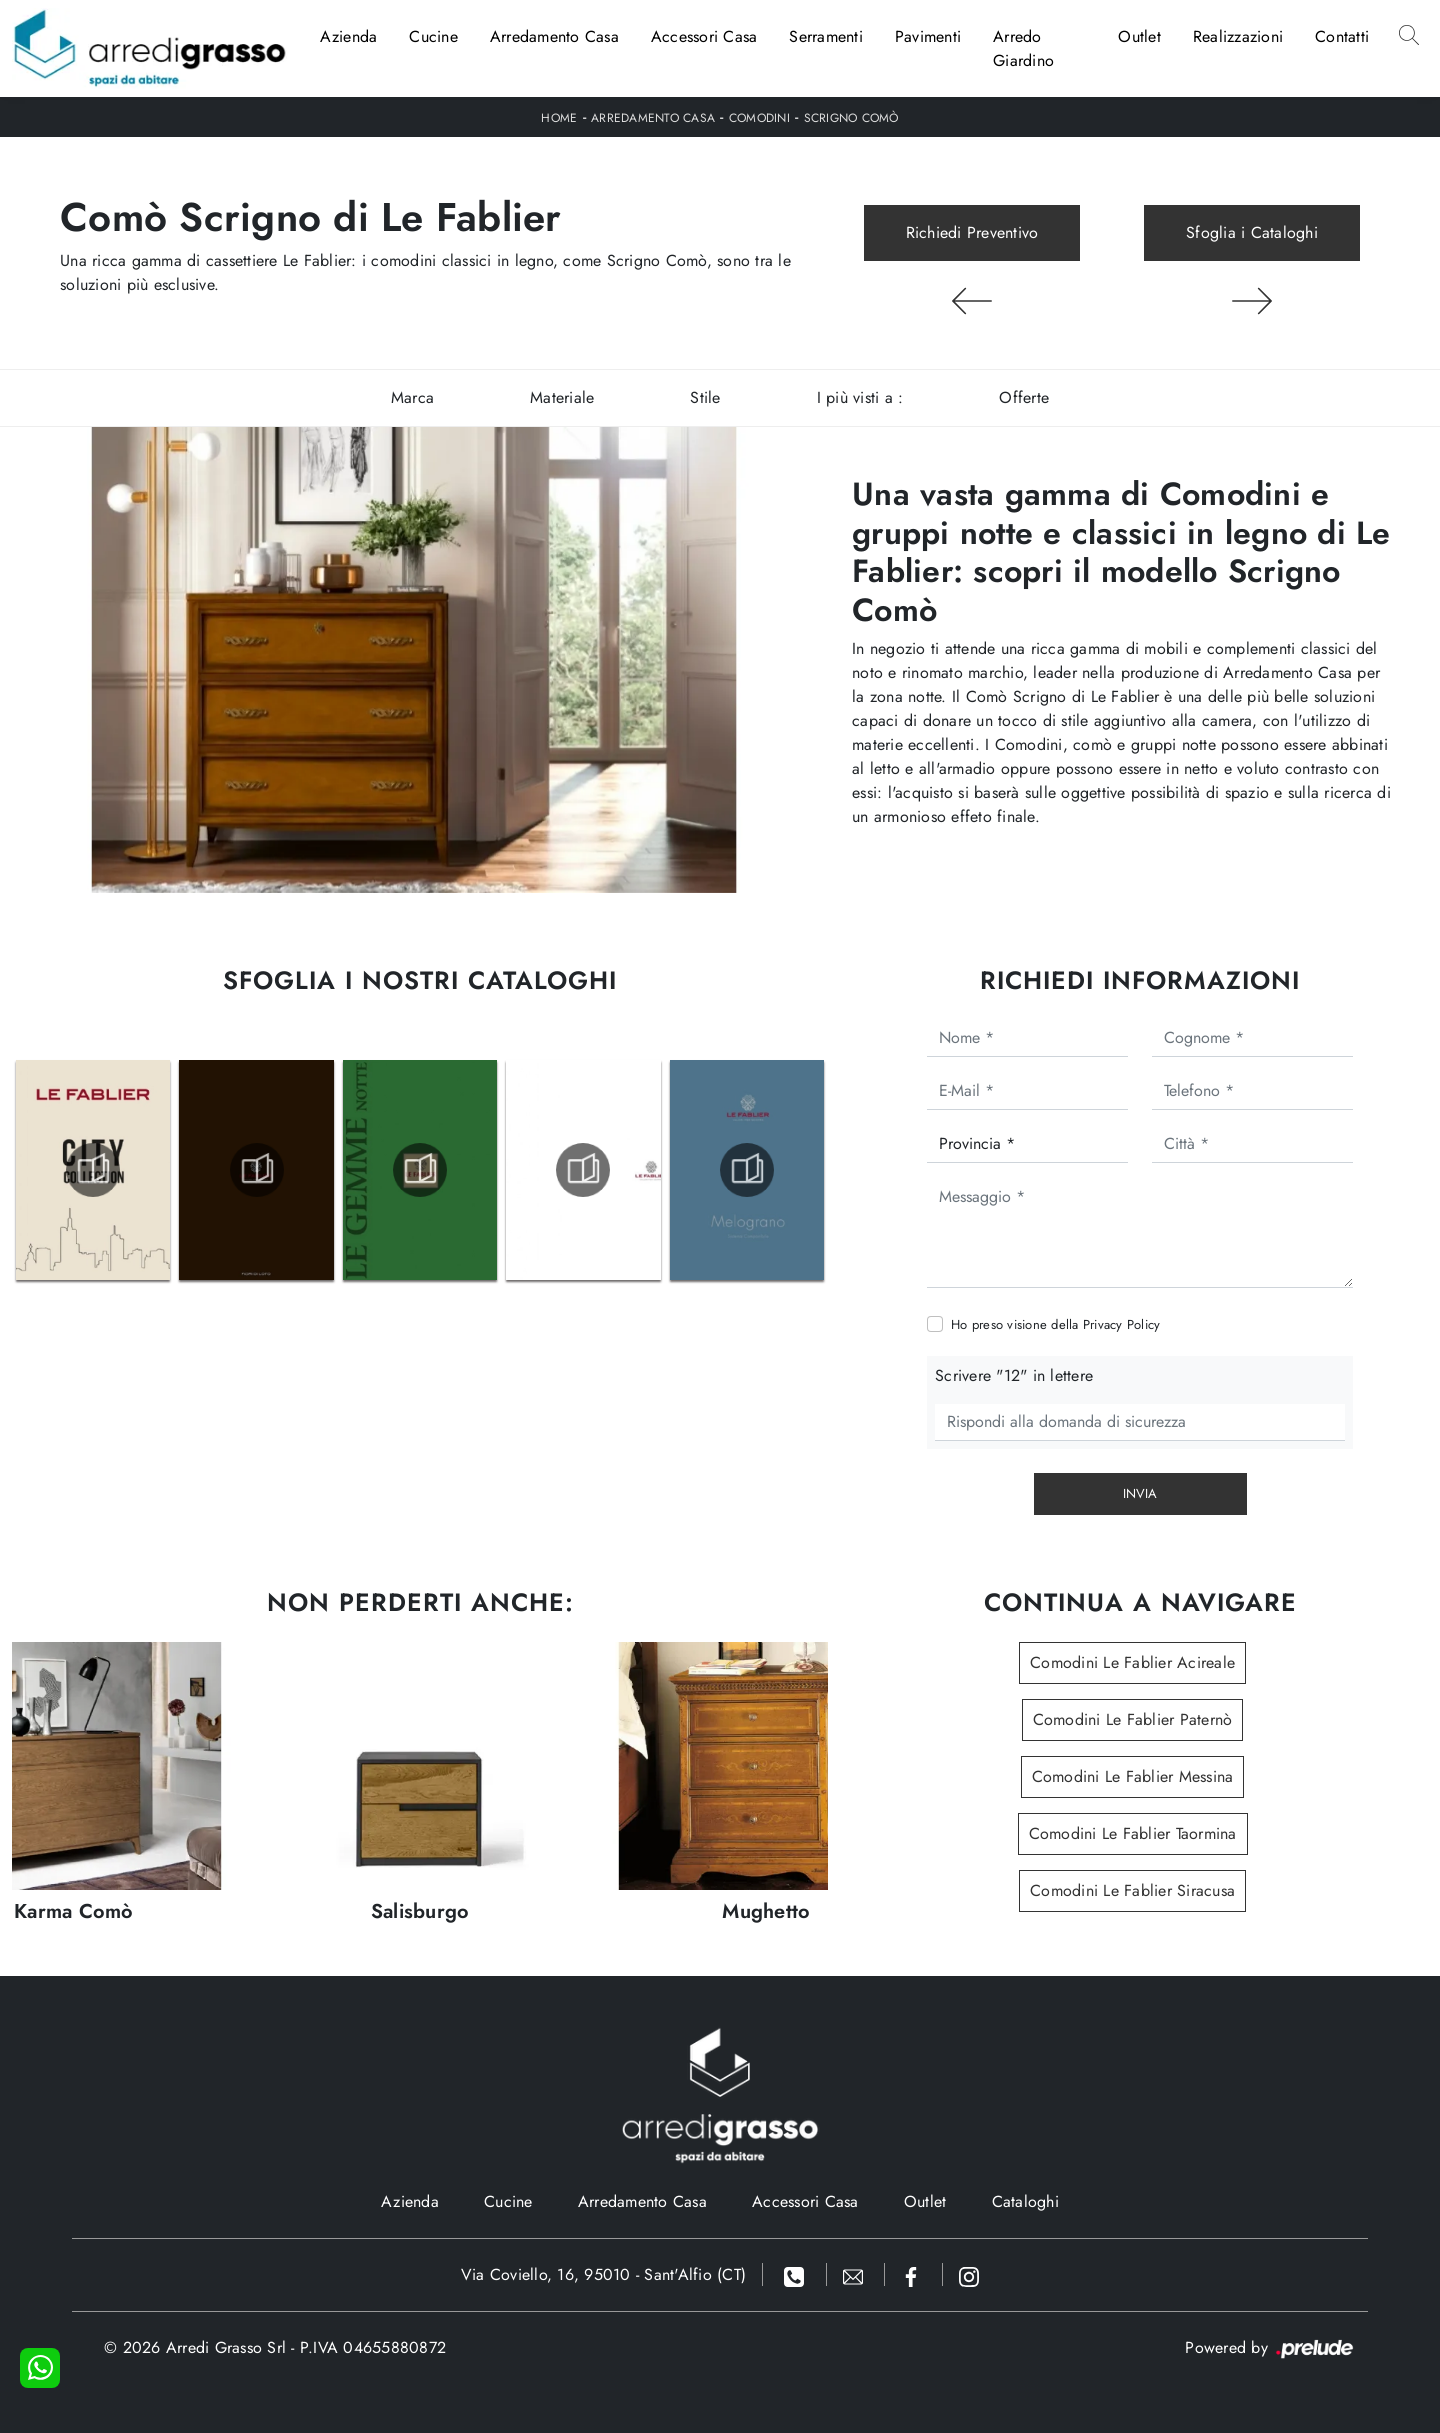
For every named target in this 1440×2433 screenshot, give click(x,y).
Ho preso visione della (1055, 1324)
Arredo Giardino (1023, 48)
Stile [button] (705, 397)
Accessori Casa (704, 36)
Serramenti (826, 36)
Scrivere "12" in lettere (1014, 1375)
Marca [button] (412, 397)
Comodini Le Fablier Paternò (1133, 1719)
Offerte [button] (1024, 397)
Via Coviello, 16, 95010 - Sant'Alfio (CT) (603, 2274)
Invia (1140, 1493)
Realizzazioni (1238, 36)
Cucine (433, 36)
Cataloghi (1025, 2201)
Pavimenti (928, 36)
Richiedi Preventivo (972, 232)
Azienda (349, 36)
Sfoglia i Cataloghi (1252, 232)
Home (559, 118)
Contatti (1342, 36)
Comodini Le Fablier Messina (1133, 1776)
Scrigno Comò (851, 118)
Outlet (1139, 36)
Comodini (759, 118)
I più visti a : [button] (860, 397)
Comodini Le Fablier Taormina (1133, 1833)
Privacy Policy (1122, 1324)
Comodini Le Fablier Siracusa (1132, 1890)
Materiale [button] (562, 397)
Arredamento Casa (554, 36)
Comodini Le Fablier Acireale (1132, 1662)
